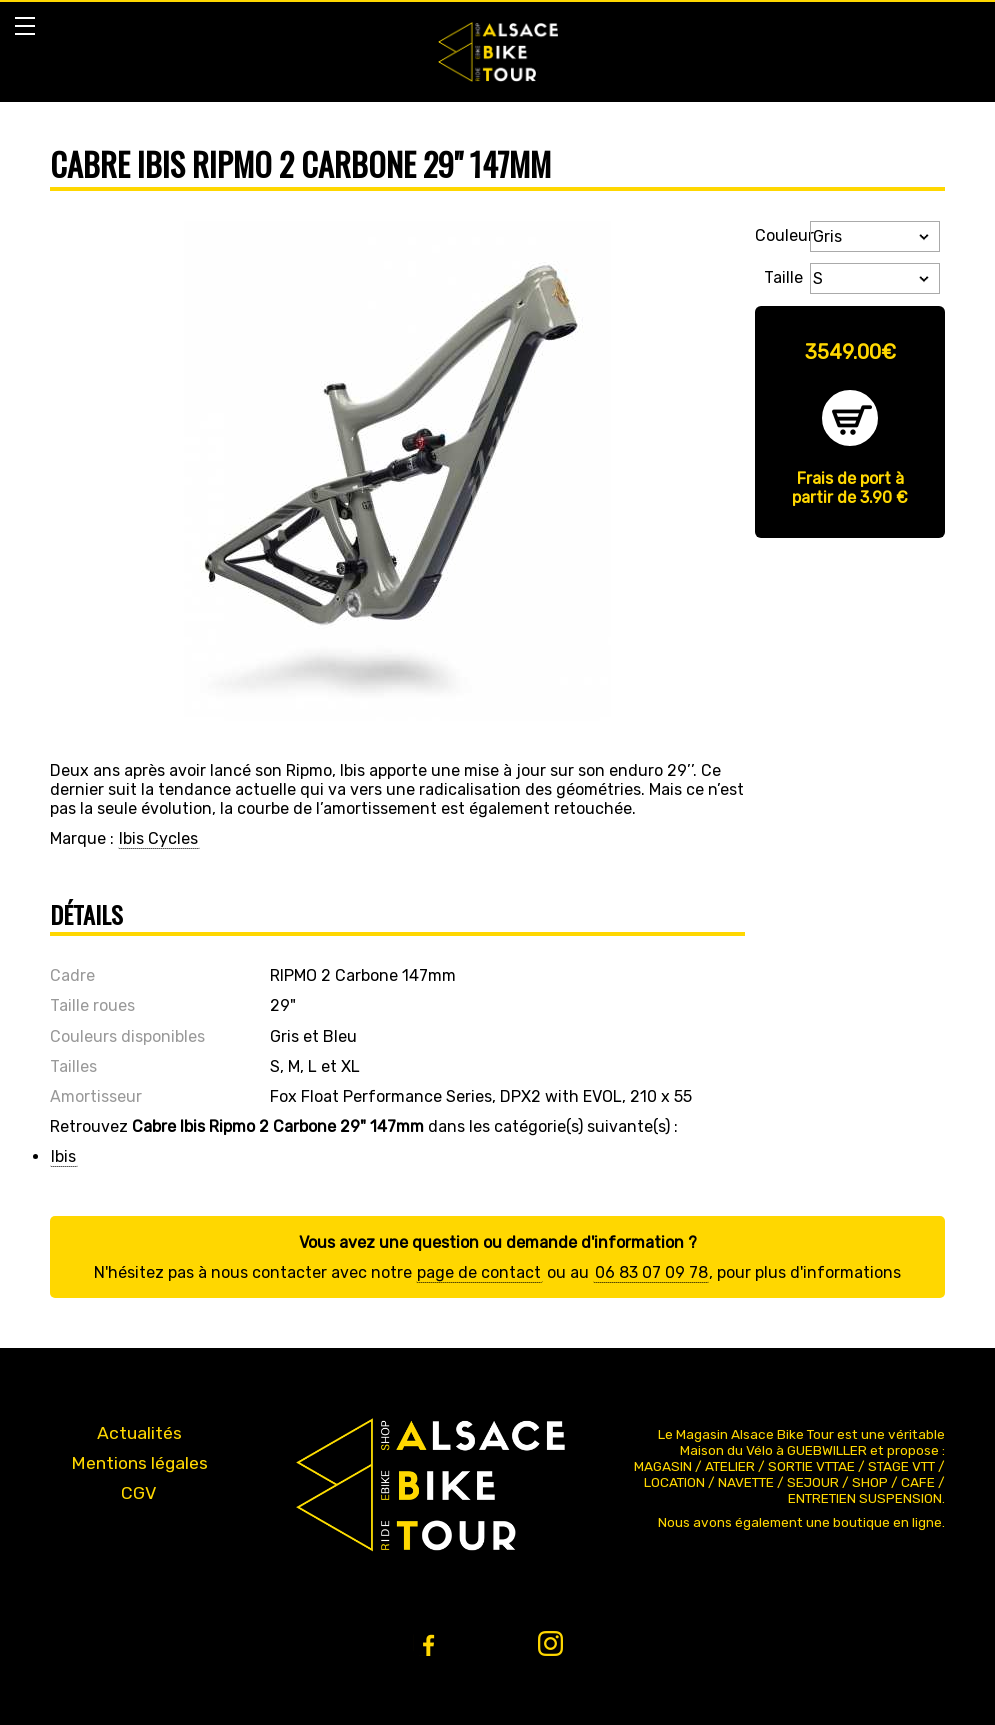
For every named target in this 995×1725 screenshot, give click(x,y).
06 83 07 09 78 (651, 1272)
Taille (783, 275)
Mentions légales (139, 1463)
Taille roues (92, 1005)
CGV (139, 1493)
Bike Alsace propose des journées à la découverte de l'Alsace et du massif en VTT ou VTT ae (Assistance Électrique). (498, 52)
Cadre (72, 975)
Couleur (779, 235)
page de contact (479, 1272)
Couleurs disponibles (127, 1036)
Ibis (63, 1156)
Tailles (73, 1066)
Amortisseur (96, 1096)
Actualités (139, 1433)
